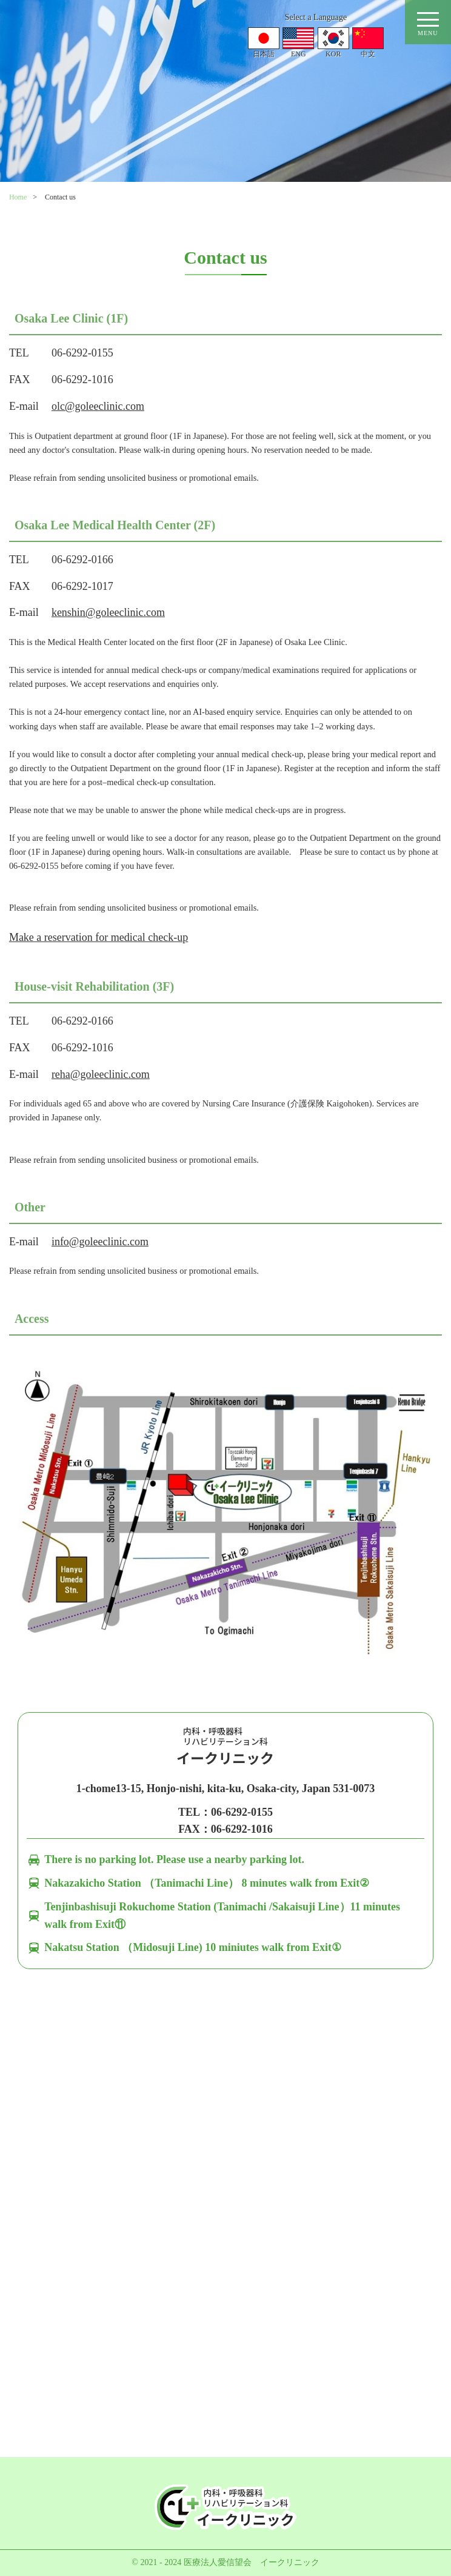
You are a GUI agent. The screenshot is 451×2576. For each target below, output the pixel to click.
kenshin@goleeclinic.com (108, 612)
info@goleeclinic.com (100, 1242)
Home (18, 197)
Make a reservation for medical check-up (98, 937)
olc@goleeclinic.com (98, 406)
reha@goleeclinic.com (101, 1074)
